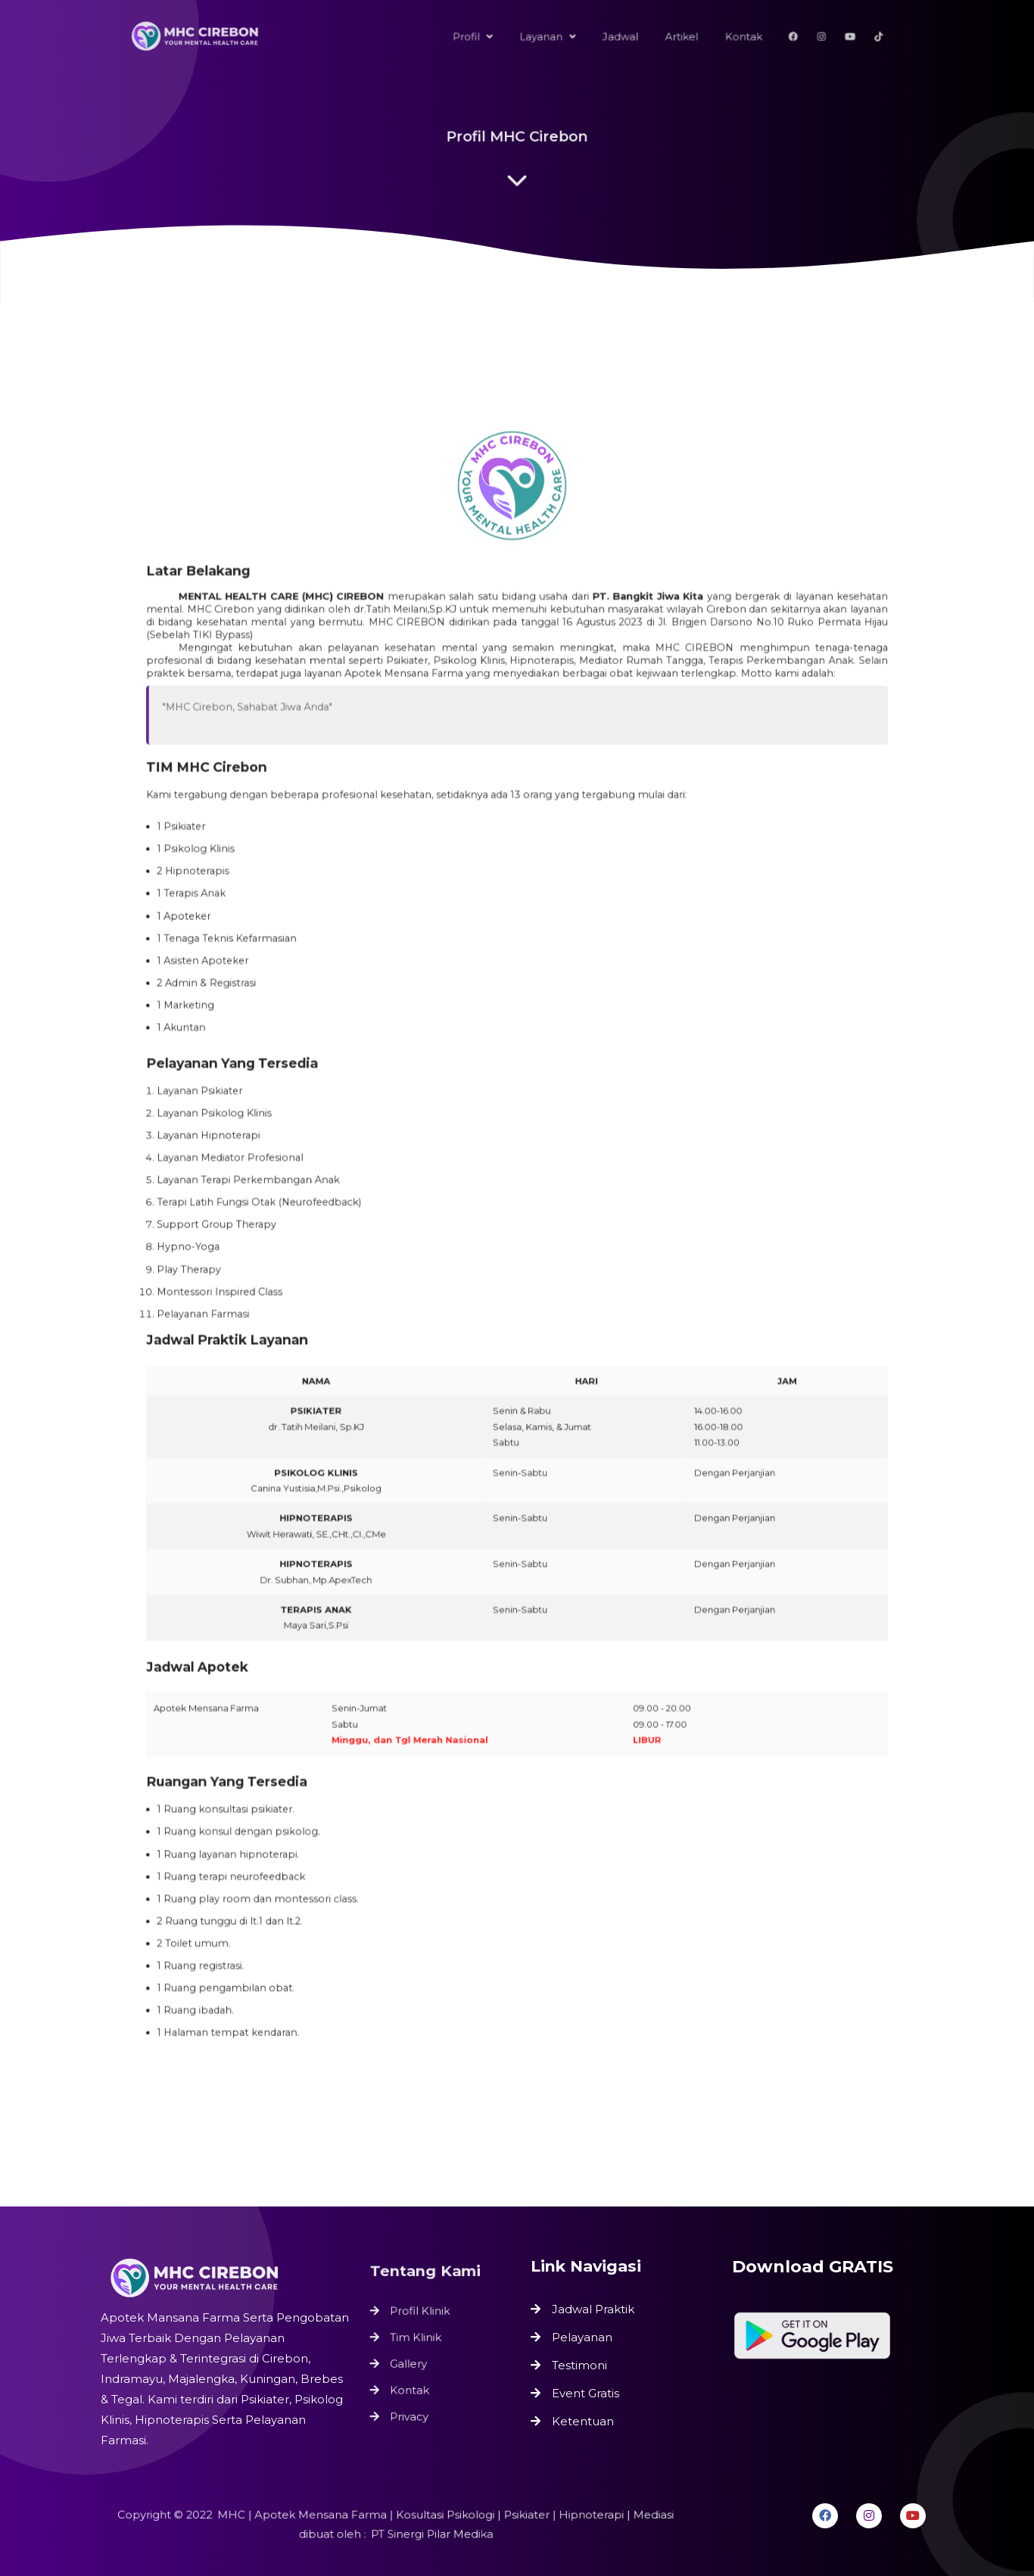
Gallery (411, 2363)
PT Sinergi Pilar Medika (428, 2534)
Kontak (412, 2387)
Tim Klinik (417, 2339)
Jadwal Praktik (593, 2309)
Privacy (411, 2411)
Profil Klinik (421, 2315)
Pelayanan (582, 2337)
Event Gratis (585, 2393)
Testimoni (579, 2365)
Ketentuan (583, 2421)
